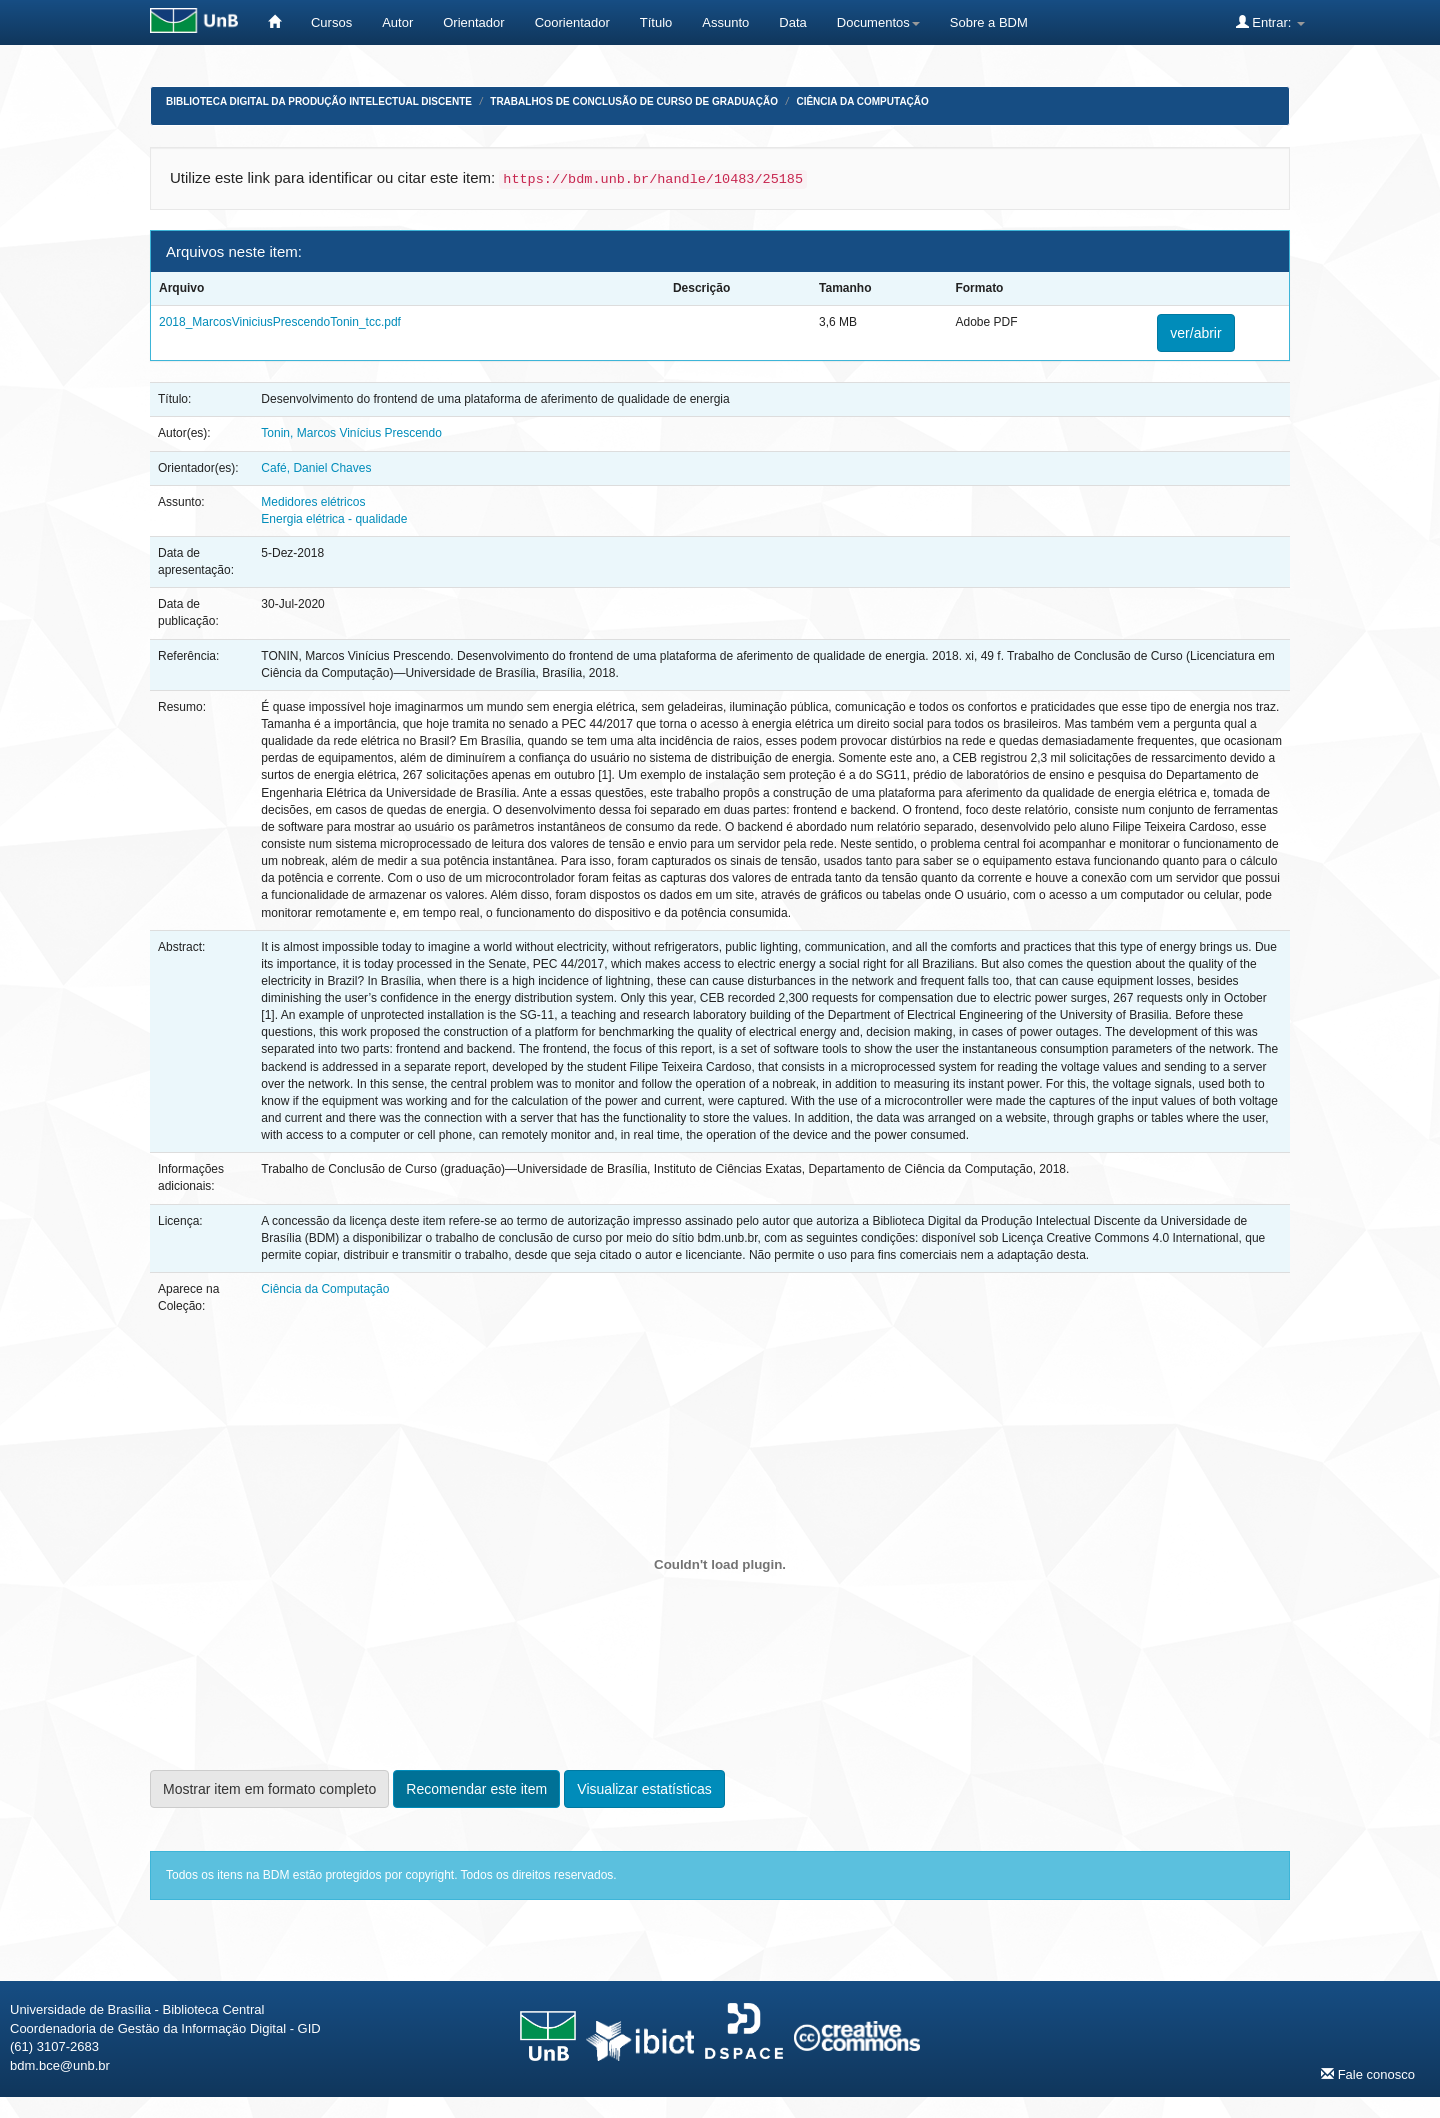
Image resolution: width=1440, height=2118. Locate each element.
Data (792, 22)
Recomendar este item (476, 1789)
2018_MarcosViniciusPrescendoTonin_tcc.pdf (280, 322)
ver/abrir (1195, 333)
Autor (397, 22)
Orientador (473, 22)
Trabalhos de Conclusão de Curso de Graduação (634, 101)
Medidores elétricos (313, 502)
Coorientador (572, 22)
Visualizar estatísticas (644, 1789)
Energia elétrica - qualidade (334, 519)
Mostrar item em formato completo (269, 1789)
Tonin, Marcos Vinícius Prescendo (351, 433)
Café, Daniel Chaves (316, 468)
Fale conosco (1368, 2074)
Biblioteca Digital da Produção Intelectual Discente (319, 101)
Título (656, 22)
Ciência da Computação (862, 101)
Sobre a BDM (989, 22)
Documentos (878, 22)
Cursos (331, 22)
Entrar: (1270, 22)
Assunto (725, 22)
